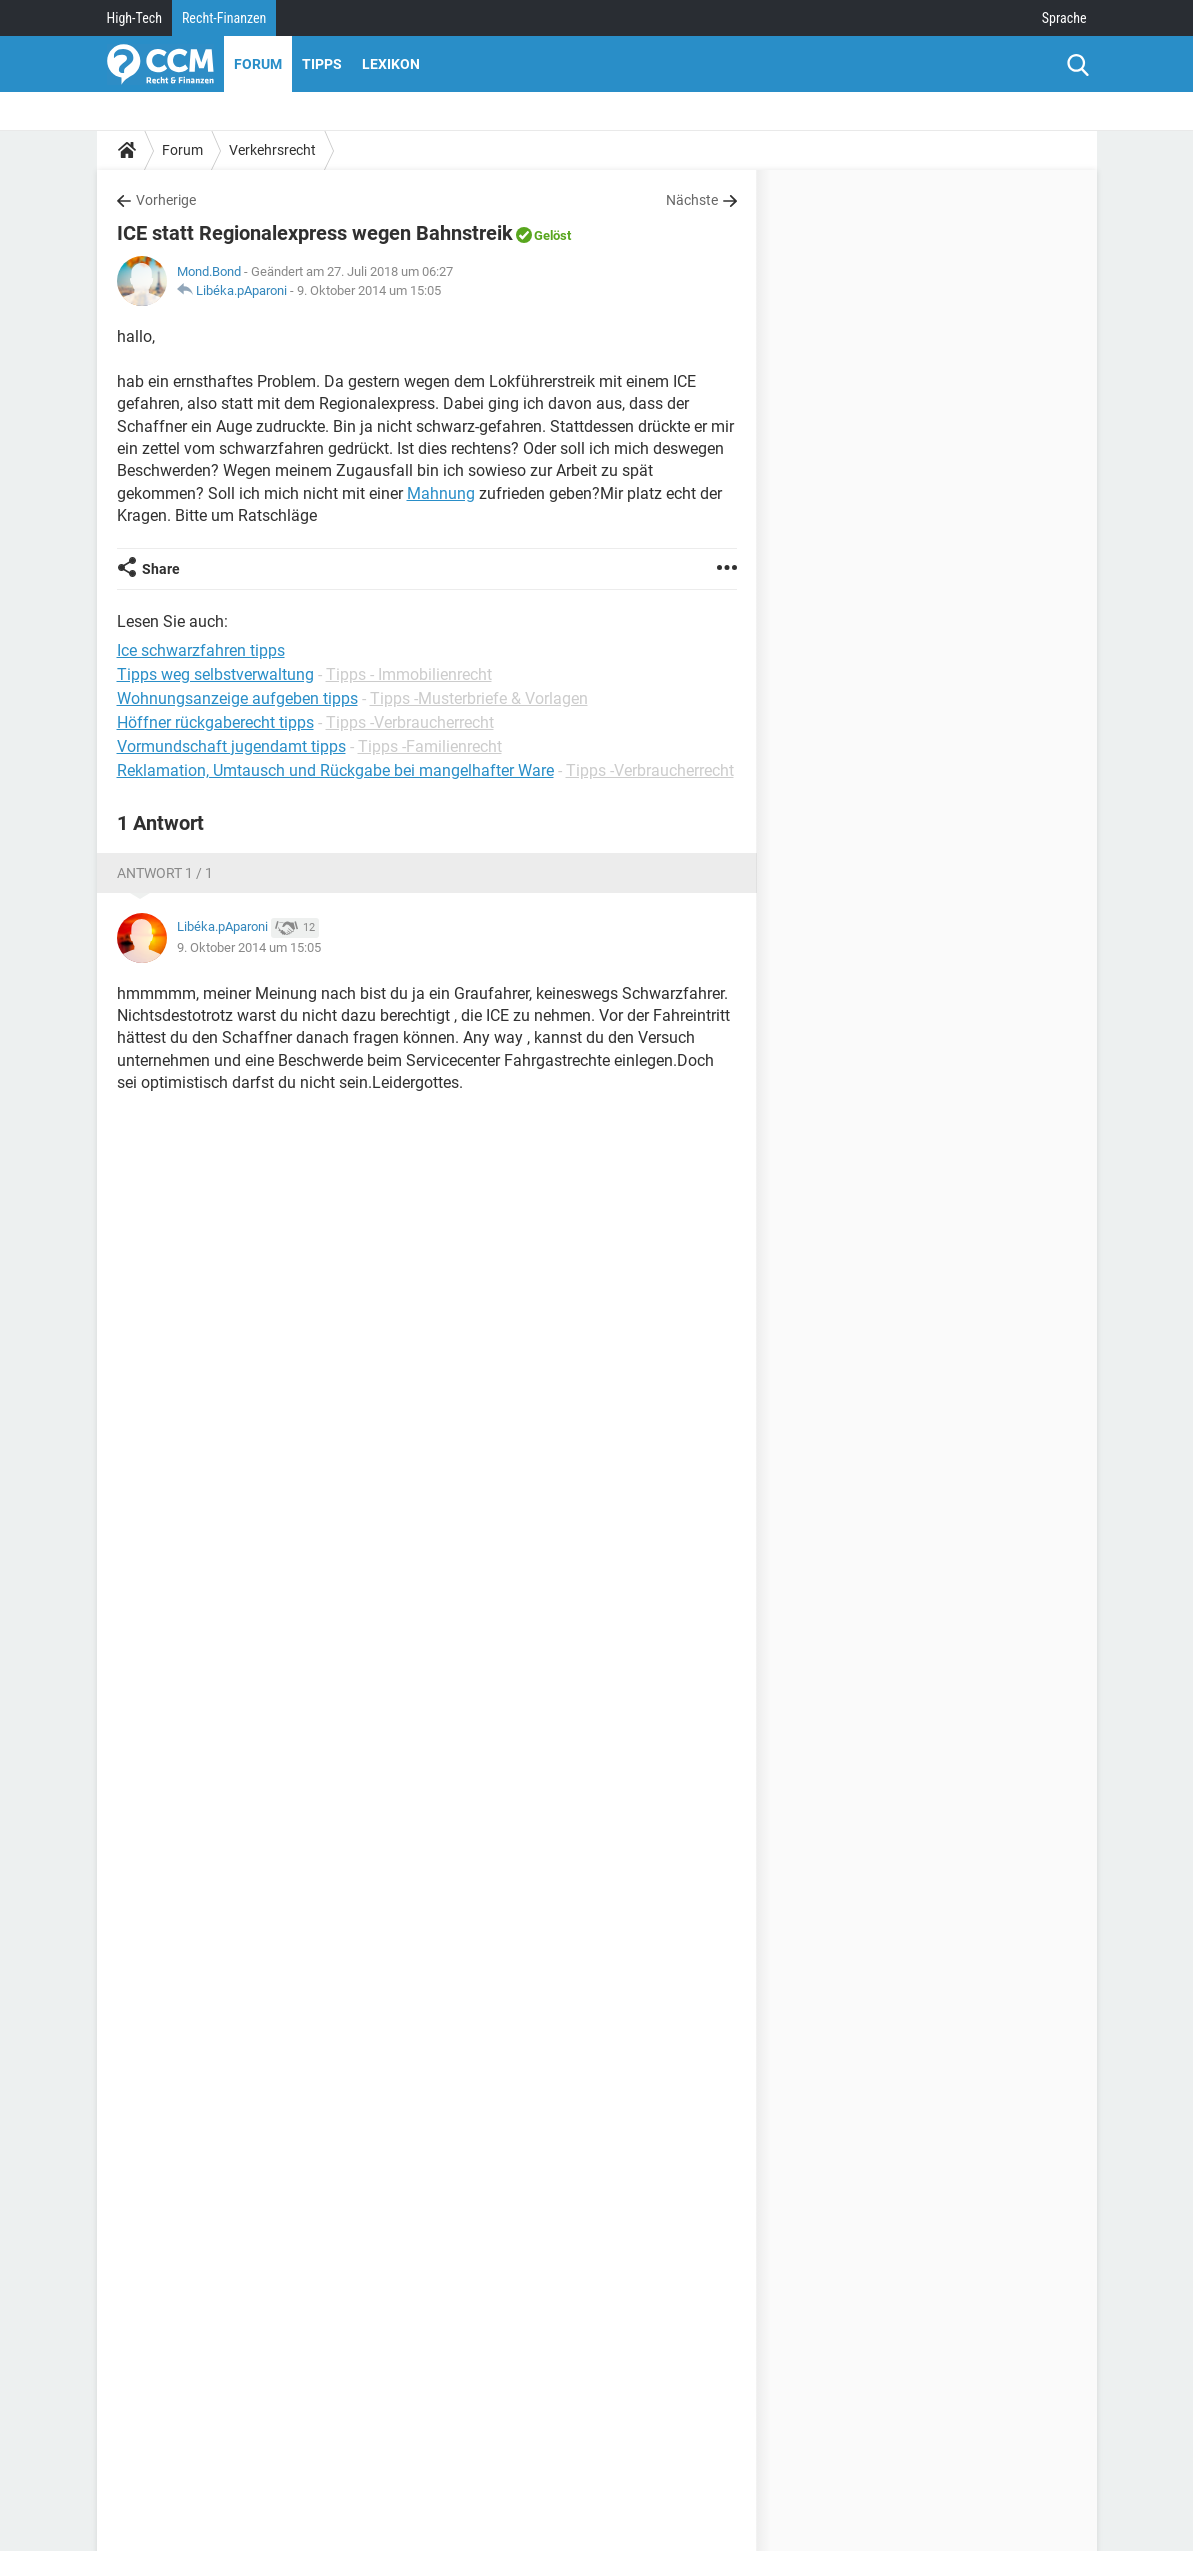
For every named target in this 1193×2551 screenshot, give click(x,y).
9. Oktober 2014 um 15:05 (369, 290)
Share (161, 569)
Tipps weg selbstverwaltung (215, 674)
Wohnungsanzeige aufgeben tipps (237, 698)
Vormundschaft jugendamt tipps (231, 746)
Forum (258, 64)
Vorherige (166, 200)
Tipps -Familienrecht (430, 746)
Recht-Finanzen (224, 18)
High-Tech (134, 18)
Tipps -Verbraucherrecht (410, 722)
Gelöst (552, 235)
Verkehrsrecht (272, 150)
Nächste (692, 200)
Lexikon (391, 64)
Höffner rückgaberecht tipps (215, 722)
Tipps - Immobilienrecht (409, 674)
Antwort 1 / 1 (165, 873)
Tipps (322, 64)
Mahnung (441, 493)
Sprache (1064, 18)
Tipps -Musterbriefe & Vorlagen (479, 698)
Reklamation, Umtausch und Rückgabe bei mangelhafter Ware (335, 770)
